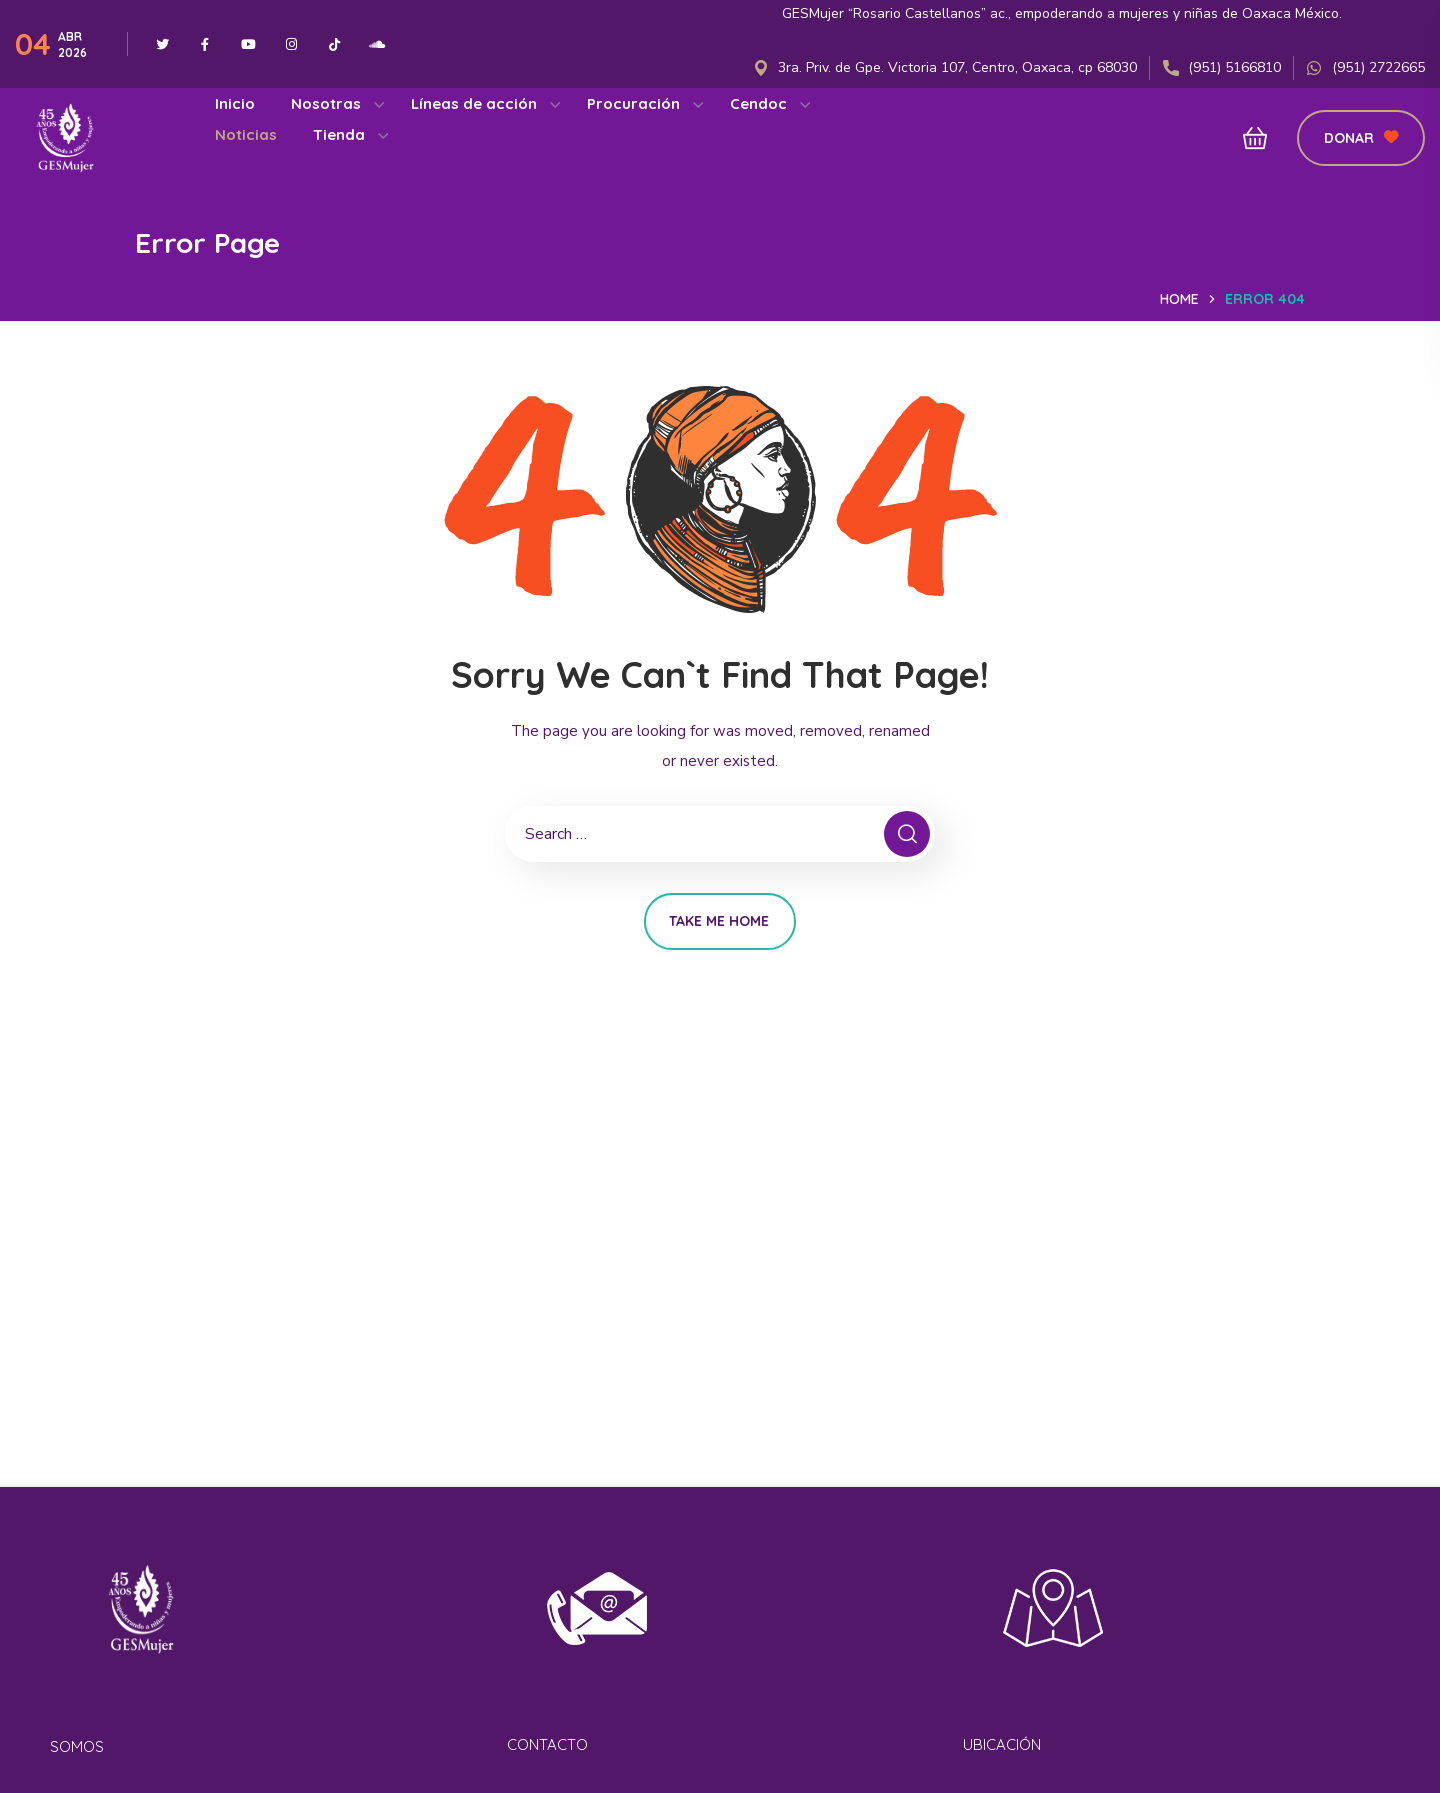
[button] (1249, 138)
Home (1179, 299)
